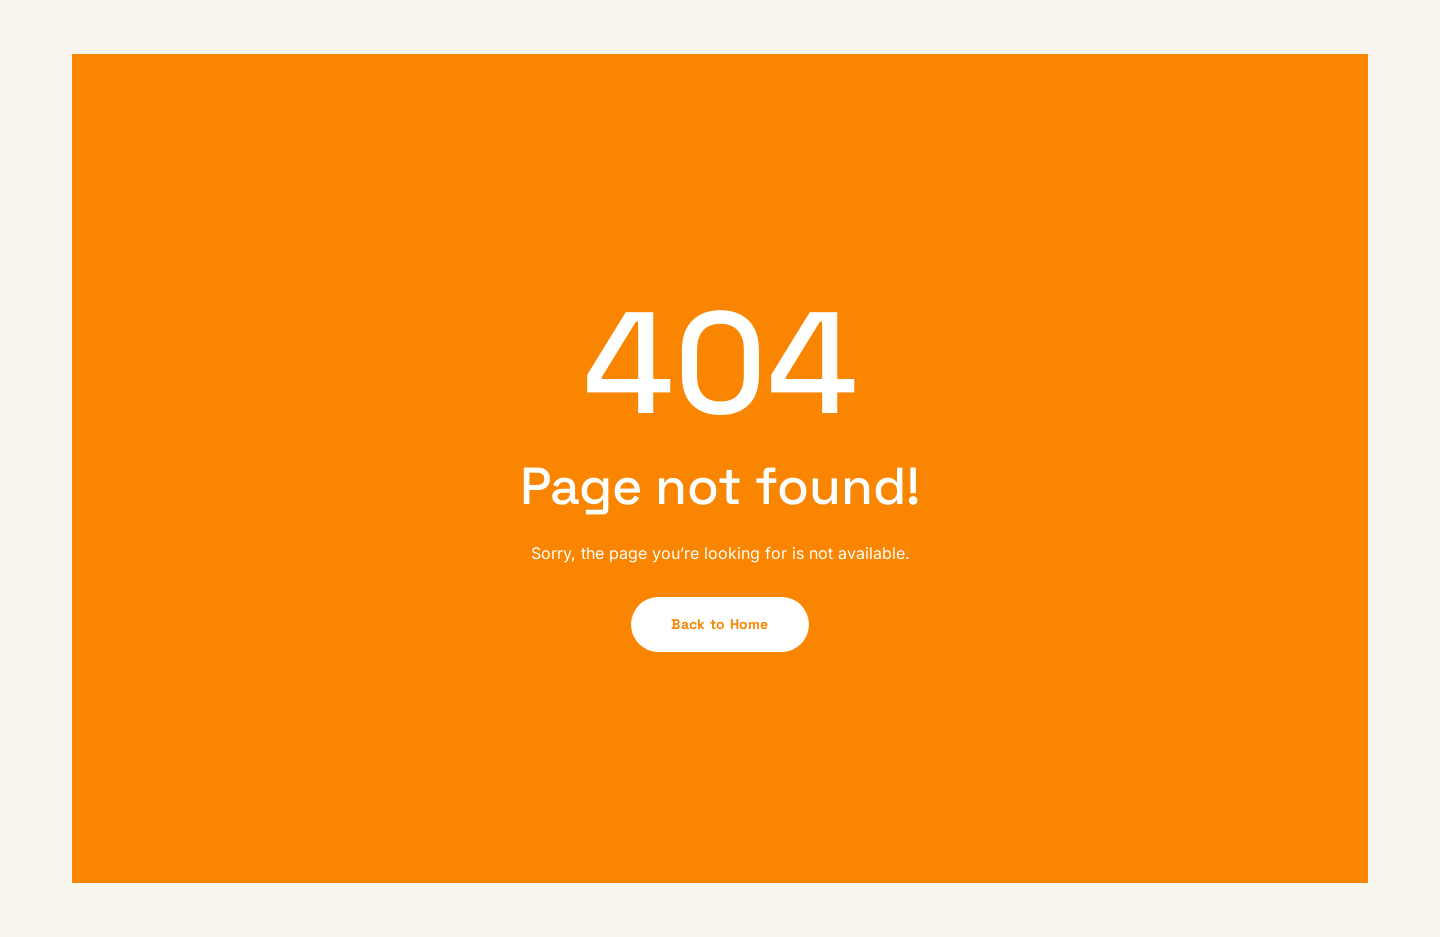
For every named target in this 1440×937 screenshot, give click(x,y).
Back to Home (719, 624)
